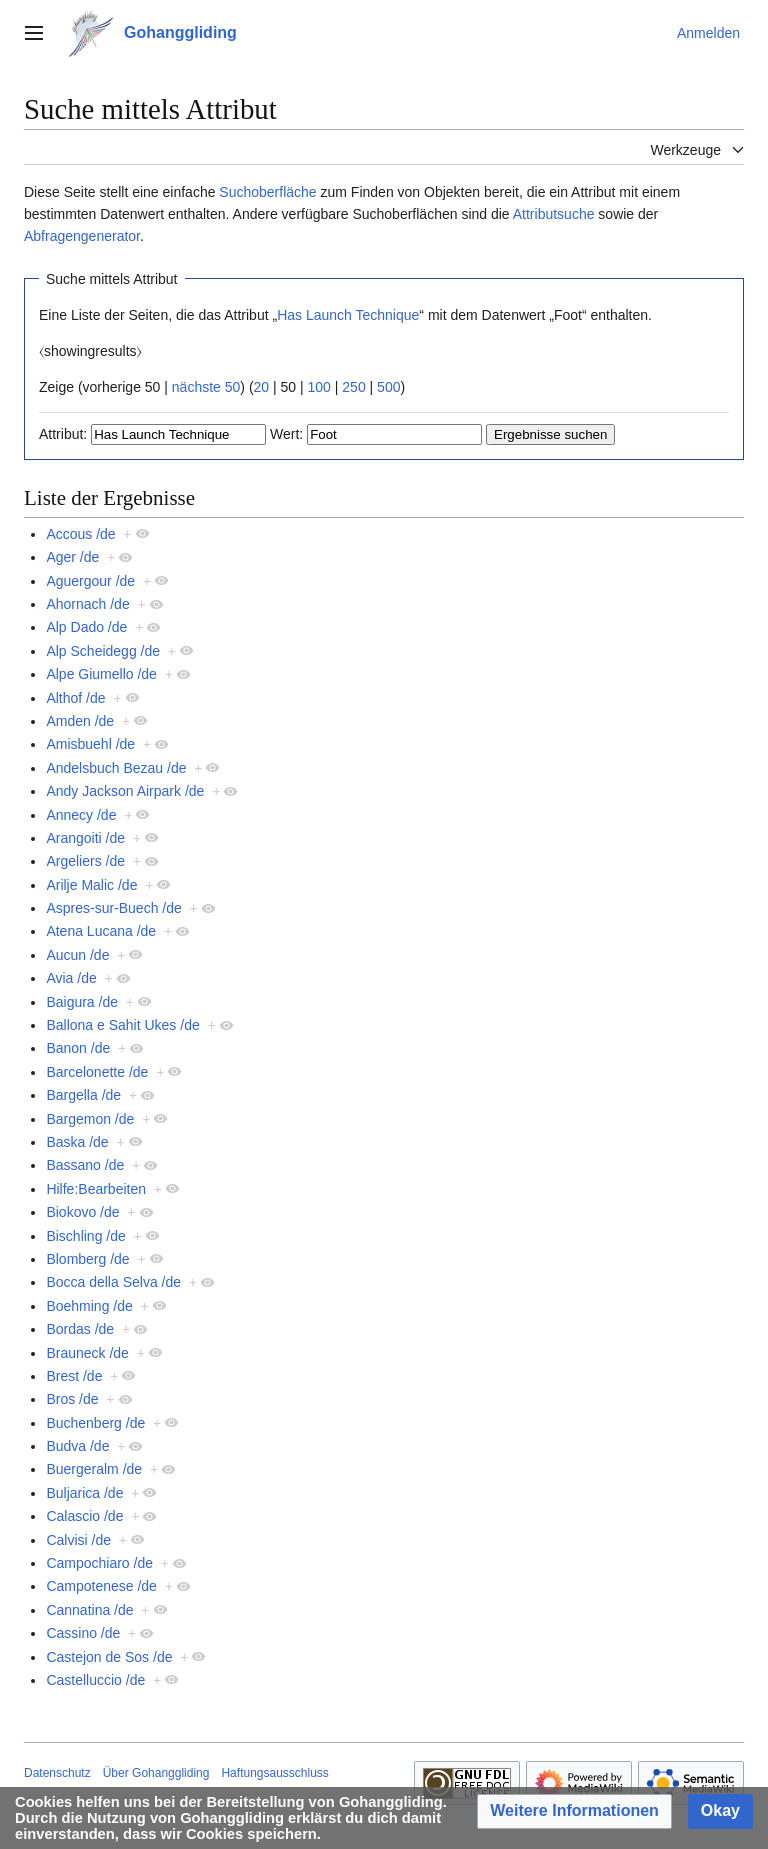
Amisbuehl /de (90, 744)
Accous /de (80, 534)
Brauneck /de (87, 1353)
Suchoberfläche (267, 192)
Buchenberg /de (95, 1423)
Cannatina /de (89, 1610)
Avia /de (71, 978)
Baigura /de (82, 1002)
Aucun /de (77, 955)
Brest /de (74, 1376)
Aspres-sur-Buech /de (113, 908)
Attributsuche (554, 214)
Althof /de (75, 698)
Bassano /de (85, 1165)
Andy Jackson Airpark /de (125, 791)
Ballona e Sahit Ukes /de (122, 1025)
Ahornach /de (87, 604)
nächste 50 (206, 387)
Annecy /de (81, 815)
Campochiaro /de (99, 1563)
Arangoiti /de (85, 838)
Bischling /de (85, 1236)
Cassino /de (83, 1633)
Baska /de (77, 1142)
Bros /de (72, 1399)
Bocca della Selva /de (113, 1282)
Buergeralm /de (94, 1469)
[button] (574, 1811)
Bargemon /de (90, 1119)
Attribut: (63, 434)
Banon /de (78, 1048)
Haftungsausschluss (274, 1773)
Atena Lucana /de (101, 931)
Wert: (286, 434)
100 (319, 387)
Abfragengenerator (82, 236)
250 (353, 387)
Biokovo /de (82, 1212)
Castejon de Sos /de (109, 1657)
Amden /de (80, 721)
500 (388, 387)
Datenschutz (57, 1773)
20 (262, 387)
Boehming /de (89, 1306)
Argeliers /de (85, 861)
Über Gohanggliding (156, 1773)
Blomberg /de (87, 1259)
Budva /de (77, 1446)
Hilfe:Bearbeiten (96, 1189)
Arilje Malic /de (91, 885)
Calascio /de (84, 1516)
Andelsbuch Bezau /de (116, 768)
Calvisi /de (78, 1540)
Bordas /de (80, 1329)
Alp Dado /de (86, 627)
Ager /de (72, 557)
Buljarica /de (84, 1493)
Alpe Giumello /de (101, 674)
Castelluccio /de (95, 1680)
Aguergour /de (90, 581)
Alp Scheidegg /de (103, 651)
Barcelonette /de (97, 1072)
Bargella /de (83, 1095)
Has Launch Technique (348, 315)
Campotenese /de (101, 1586)
